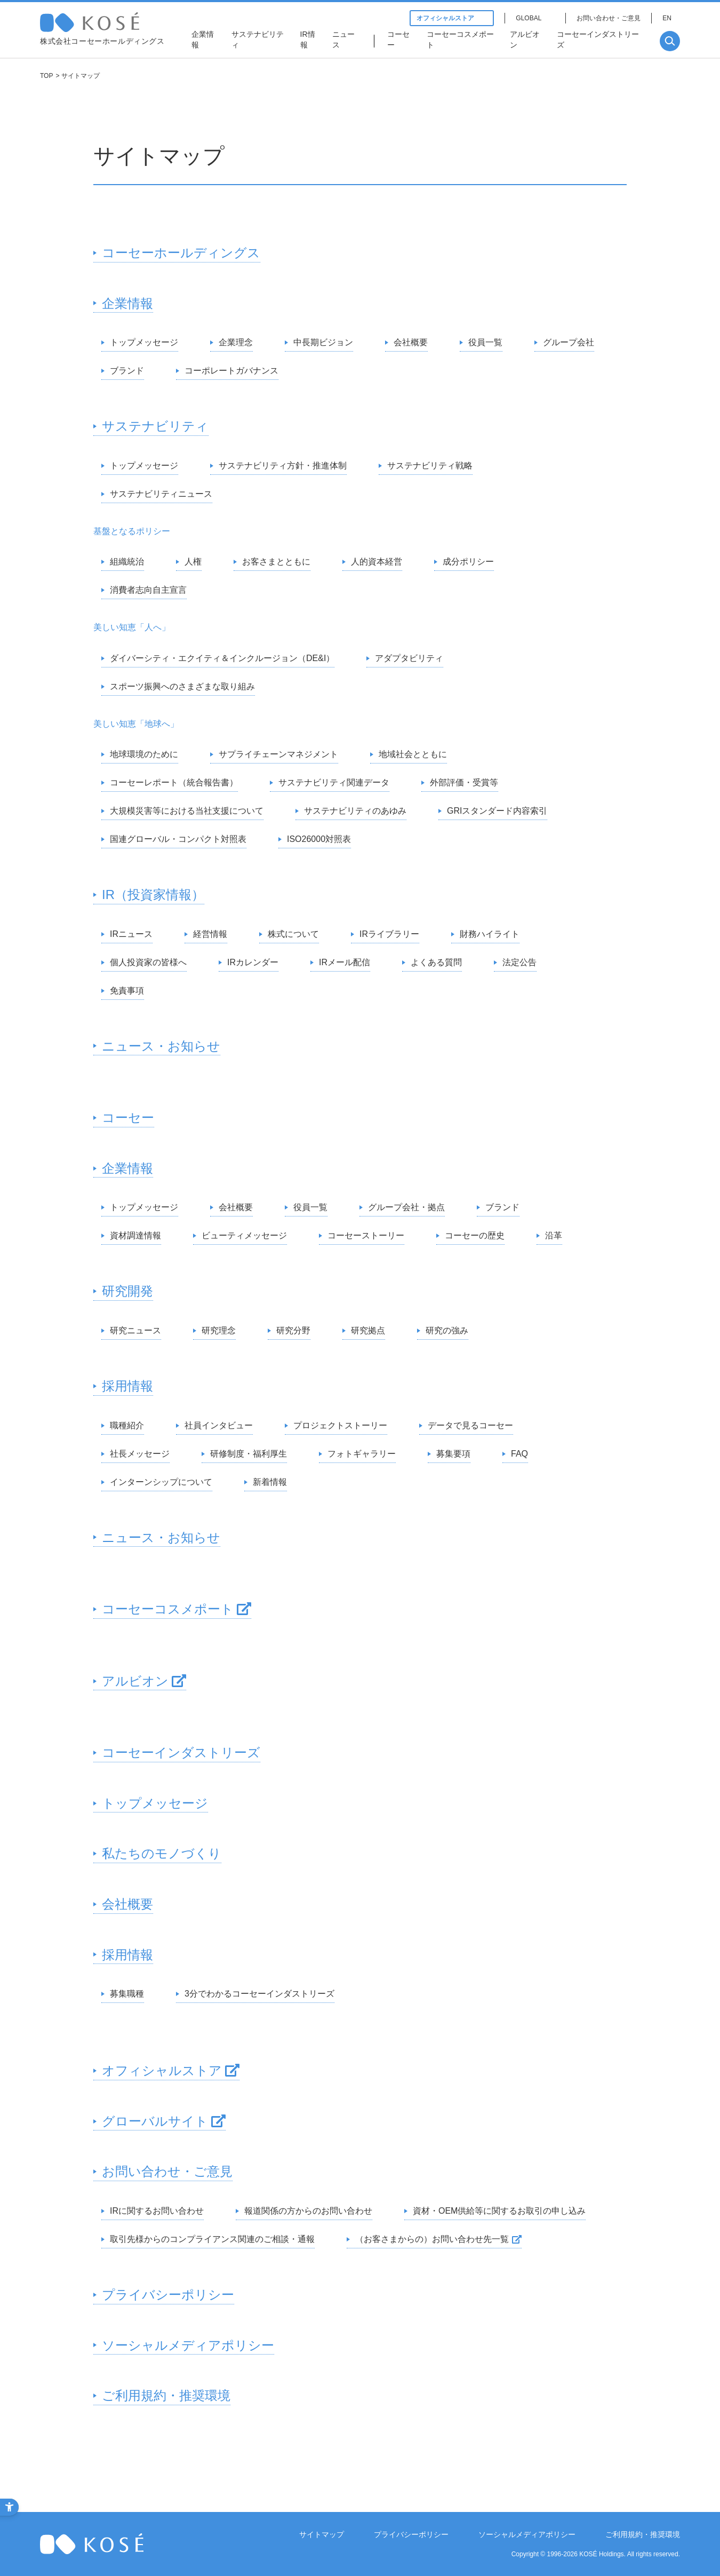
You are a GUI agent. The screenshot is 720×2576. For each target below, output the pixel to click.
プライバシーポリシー (411, 2534)
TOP (46, 75)
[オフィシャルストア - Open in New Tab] (166, 2071)
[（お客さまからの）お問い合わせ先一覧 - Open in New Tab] (434, 2239)
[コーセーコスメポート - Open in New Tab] (463, 41)
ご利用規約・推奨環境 (642, 2534)
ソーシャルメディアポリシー (526, 2534)
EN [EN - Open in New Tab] (666, 18)
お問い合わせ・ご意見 (609, 18)
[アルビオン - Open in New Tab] (528, 41)
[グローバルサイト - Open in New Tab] (159, 2121)
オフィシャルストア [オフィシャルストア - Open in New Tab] (452, 17)
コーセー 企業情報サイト (110, 22)
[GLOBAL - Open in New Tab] (535, 18)
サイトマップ (321, 2534)
